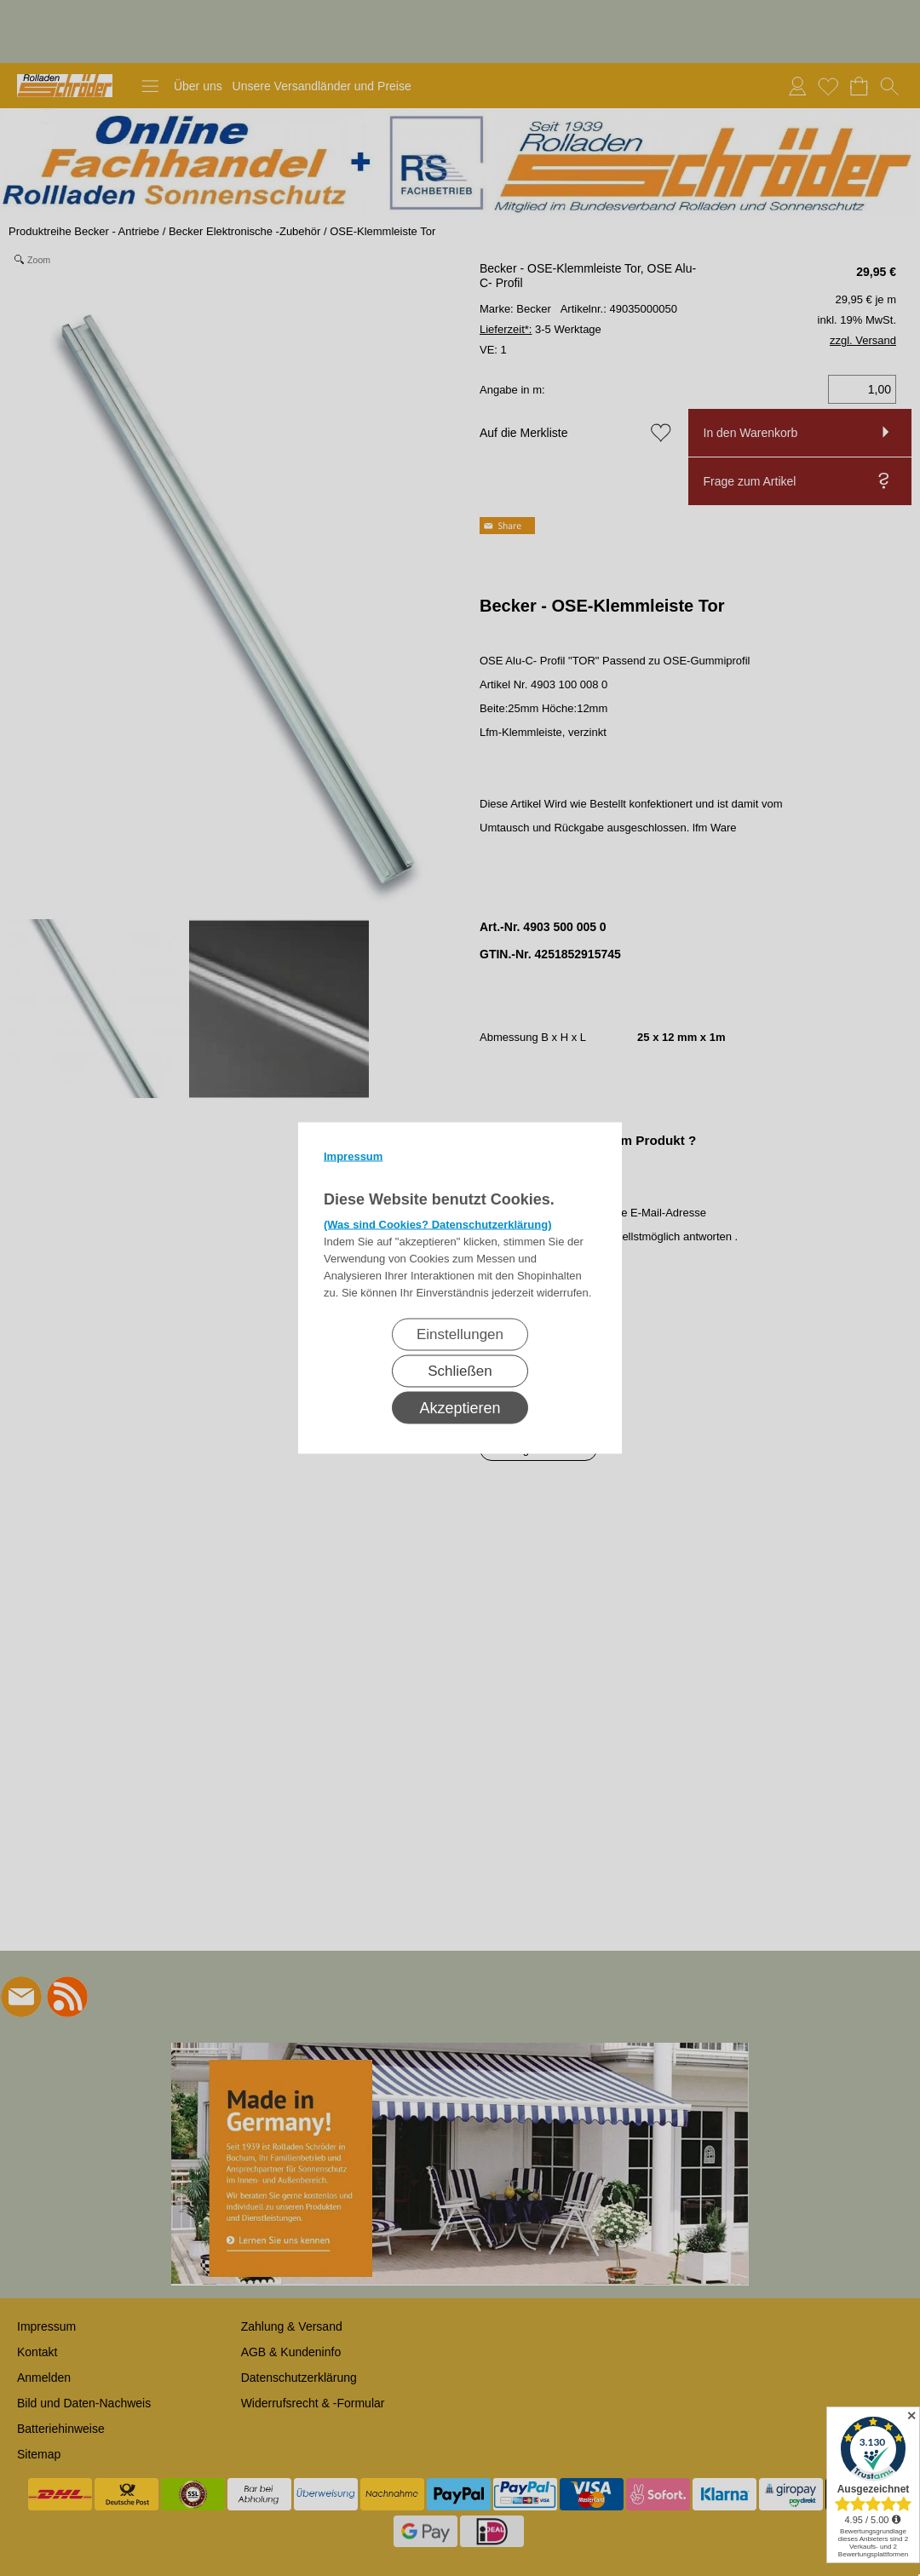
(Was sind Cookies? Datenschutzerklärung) (438, 1224)
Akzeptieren (459, 1408)
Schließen (460, 1371)
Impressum (353, 1156)
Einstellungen (460, 1334)
